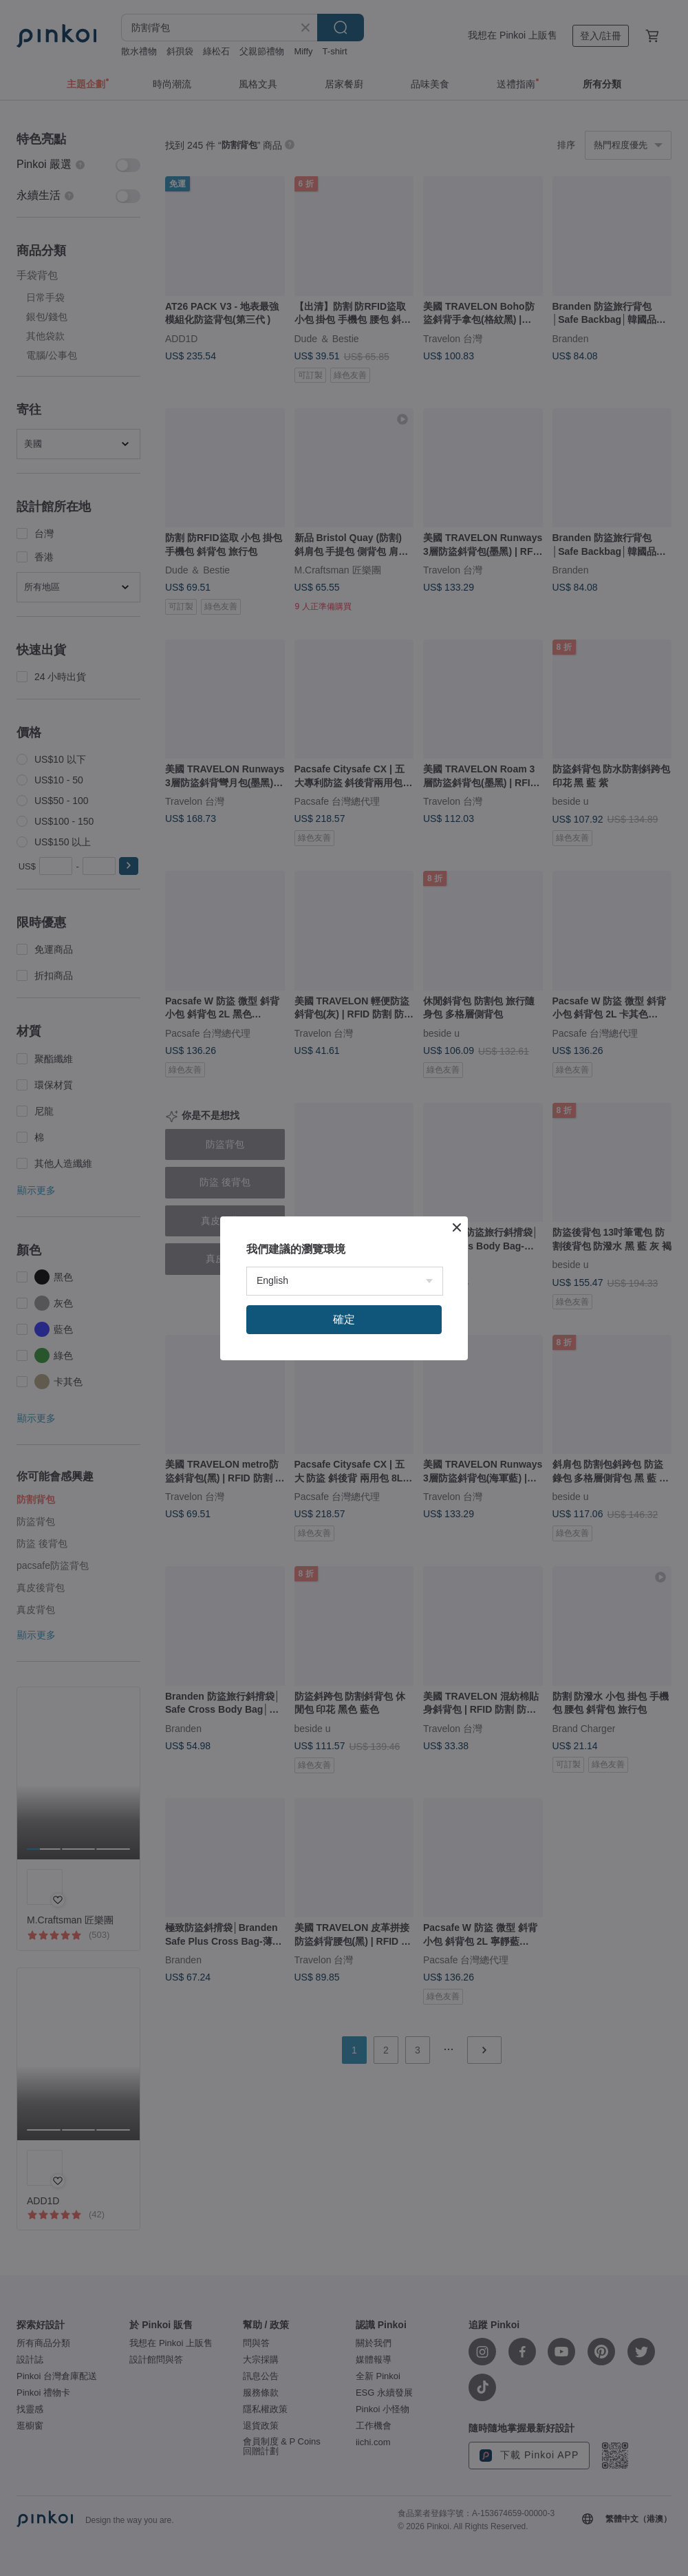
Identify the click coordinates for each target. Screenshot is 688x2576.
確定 (344, 1319)
